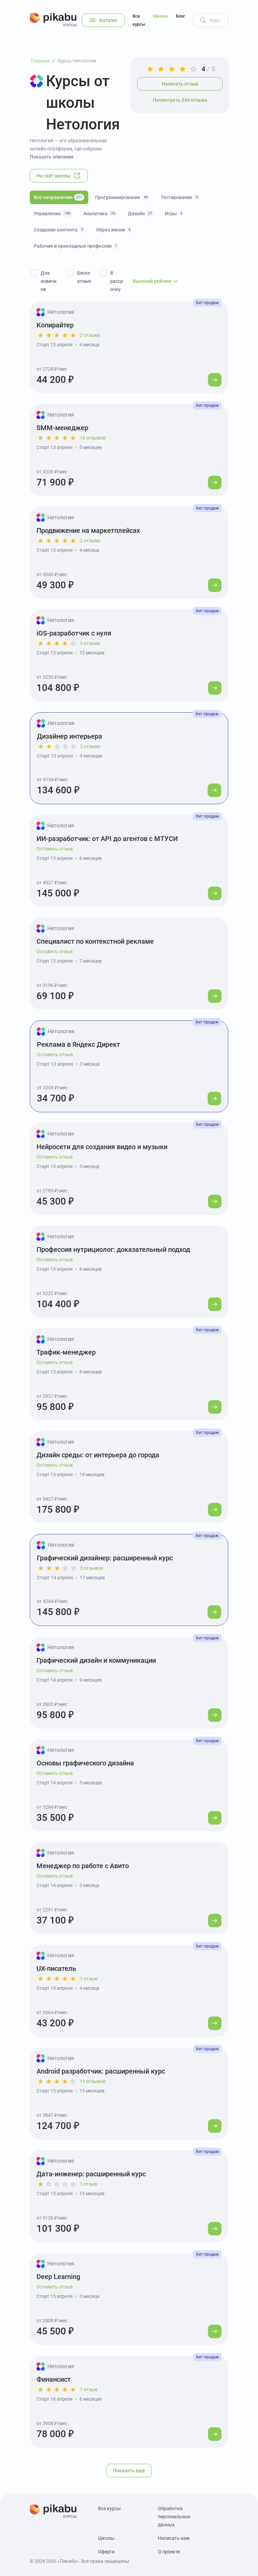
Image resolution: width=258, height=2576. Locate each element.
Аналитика (100, 213)
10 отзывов (92, 438)
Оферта (106, 2551)
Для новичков (49, 281)
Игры (174, 213)
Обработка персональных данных (174, 2516)
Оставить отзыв (55, 848)
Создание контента (59, 229)
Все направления (59, 197)
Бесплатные (84, 277)
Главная (40, 61)
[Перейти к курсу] (214, 380)
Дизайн (141, 213)
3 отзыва (90, 643)
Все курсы (139, 20)
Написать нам (173, 2538)
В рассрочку (116, 281)
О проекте (169, 2551)
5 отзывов (91, 1568)
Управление (53, 213)
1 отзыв (88, 1978)
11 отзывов (92, 2081)
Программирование (122, 197)
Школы (160, 16)
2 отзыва (90, 335)
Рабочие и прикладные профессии (76, 246)
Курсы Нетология (76, 61)
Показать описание (52, 156)
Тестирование (180, 197)
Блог (180, 16)
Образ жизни (114, 229)
